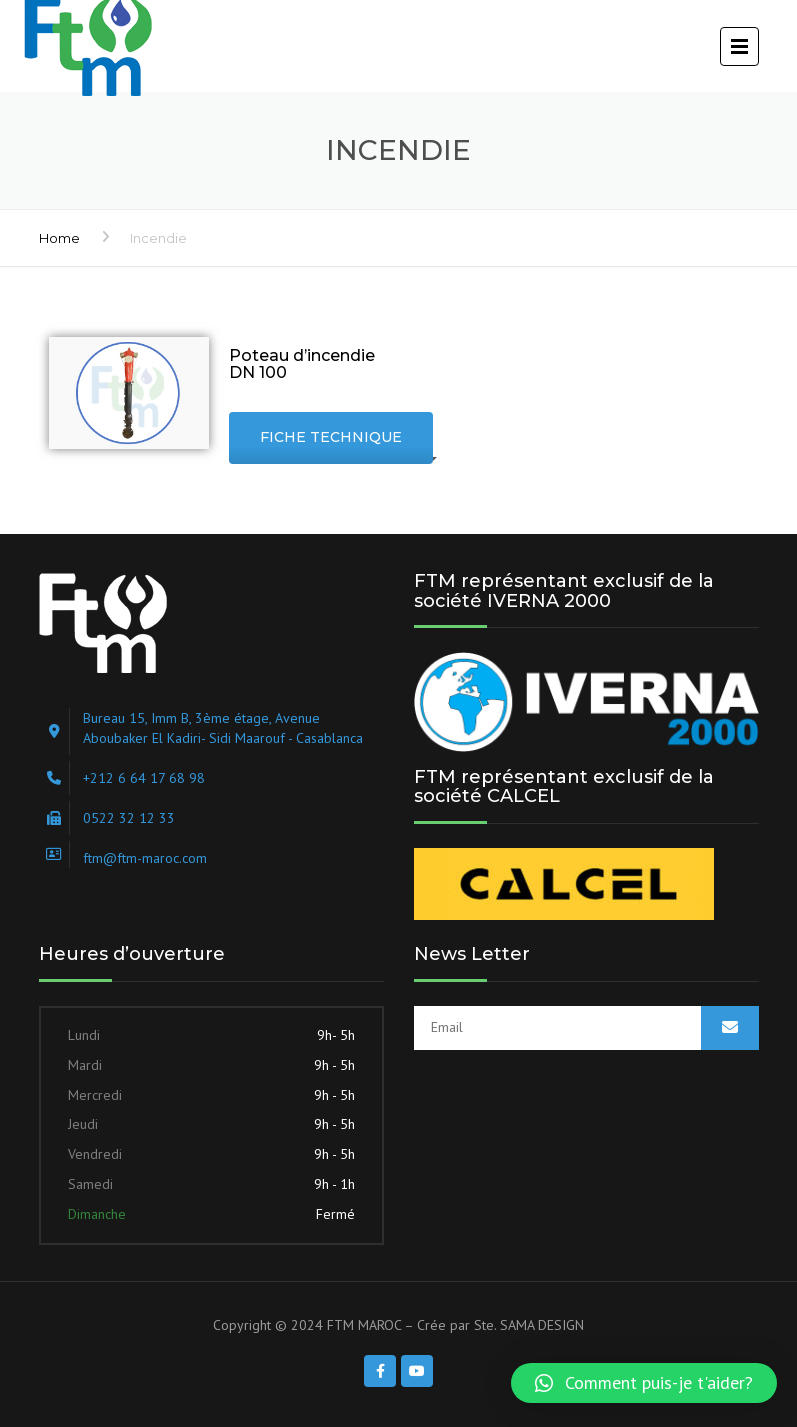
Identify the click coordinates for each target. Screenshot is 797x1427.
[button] (644, 1383)
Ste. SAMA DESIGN (529, 1325)
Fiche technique (331, 437)
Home (59, 238)
